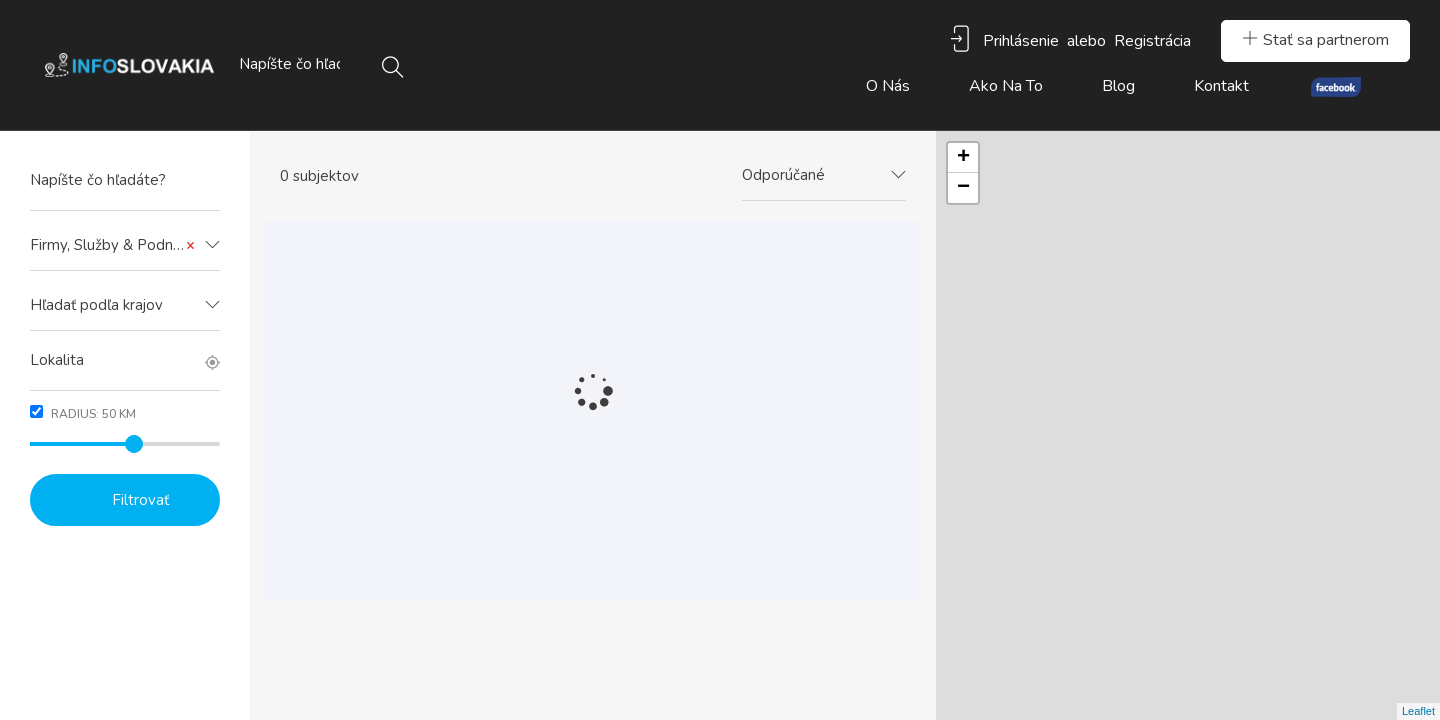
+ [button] (963, 158)
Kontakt (1221, 86)
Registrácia (1152, 41)
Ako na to (1006, 86)
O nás (888, 86)
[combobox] (125, 246)
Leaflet (1418, 711)
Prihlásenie (1021, 41)
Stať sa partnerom (1315, 40)
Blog (1118, 86)
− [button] (963, 188)
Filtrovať (140, 500)
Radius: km (83, 413)
